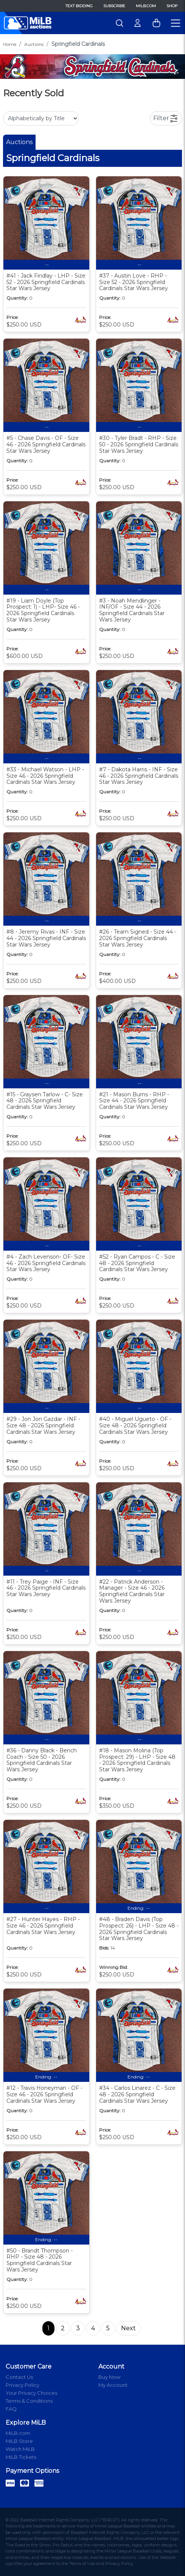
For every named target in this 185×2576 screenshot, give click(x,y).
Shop (171, 5)
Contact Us (19, 2377)
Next (128, 2328)
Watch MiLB (20, 2449)
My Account (112, 2385)
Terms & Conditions (29, 2401)
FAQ (11, 2409)
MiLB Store (19, 2441)
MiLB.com (146, 5)
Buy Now (109, 2377)
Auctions (34, 44)
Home (9, 44)
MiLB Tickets (21, 2457)
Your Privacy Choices (31, 2393)
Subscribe (114, 5)
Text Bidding (79, 5)
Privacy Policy (22, 2385)
